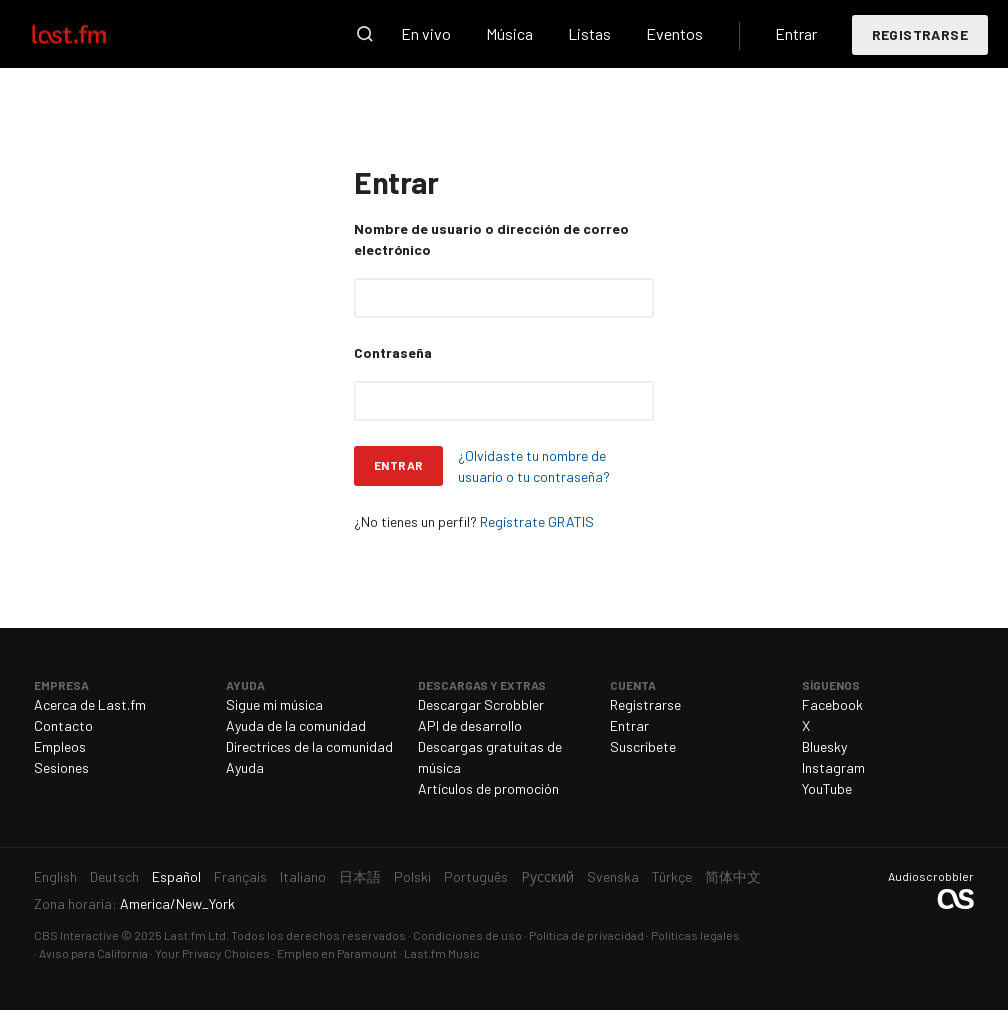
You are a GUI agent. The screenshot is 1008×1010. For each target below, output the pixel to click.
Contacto (63, 725)
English (55, 876)
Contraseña (393, 352)
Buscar (365, 34)
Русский (547, 876)
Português (476, 876)
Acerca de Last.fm (90, 704)
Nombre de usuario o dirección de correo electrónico (491, 239)
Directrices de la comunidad (309, 746)
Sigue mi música (274, 704)
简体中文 (733, 876)
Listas (589, 33)
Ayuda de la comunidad (296, 725)
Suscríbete (643, 746)
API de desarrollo (470, 725)
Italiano (303, 876)
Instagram (833, 767)
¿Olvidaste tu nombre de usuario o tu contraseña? (534, 466)
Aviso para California (93, 953)
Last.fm (92, 34)
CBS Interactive (76, 935)
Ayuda (245, 767)
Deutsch (114, 876)
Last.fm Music (442, 953)
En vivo (426, 33)
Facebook (832, 704)
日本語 (360, 876)
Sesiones (61, 767)
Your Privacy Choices (212, 953)
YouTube (827, 788)
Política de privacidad (586, 935)
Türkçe (672, 876)
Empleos (60, 746)
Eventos (674, 33)
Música (509, 33)
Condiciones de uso (467, 935)
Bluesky (824, 746)
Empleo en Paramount (337, 953)
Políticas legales (695, 935)
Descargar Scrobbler (481, 704)
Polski (412, 876)
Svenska (613, 876)
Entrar (796, 33)
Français (240, 876)
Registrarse (920, 34)
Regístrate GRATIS (537, 521)
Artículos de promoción (488, 788)
